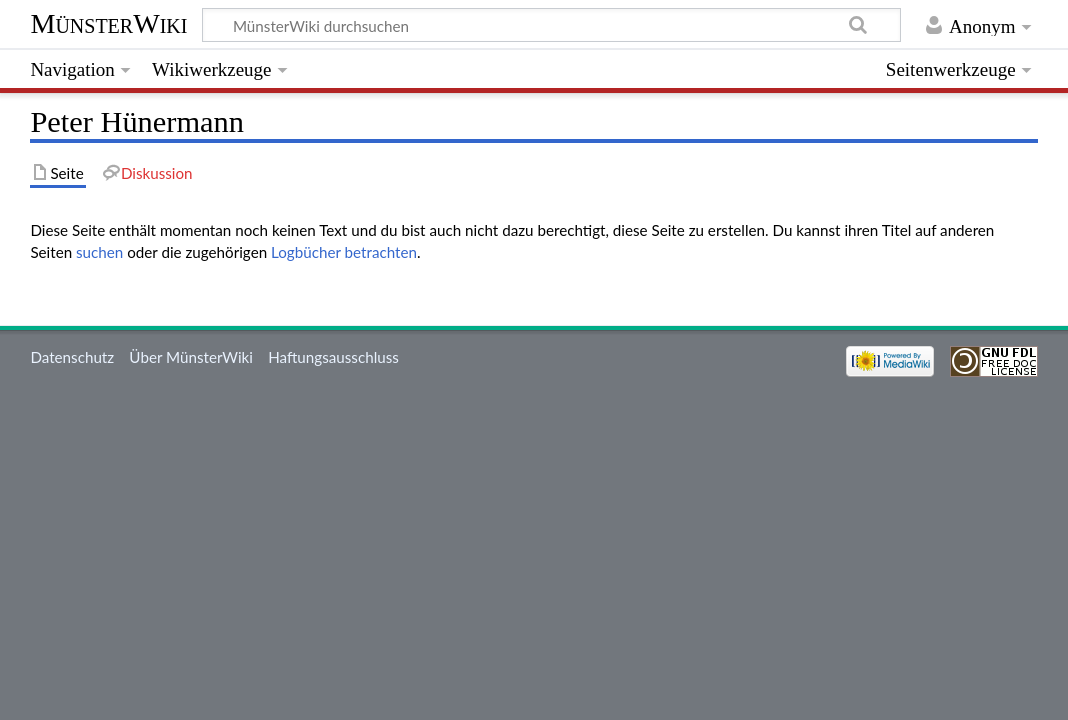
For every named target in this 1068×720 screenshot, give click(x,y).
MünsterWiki (108, 23)
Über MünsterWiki (191, 357)
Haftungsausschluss (333, 357)
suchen (99, 252)
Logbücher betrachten (344, 252)
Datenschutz (72, 357)
